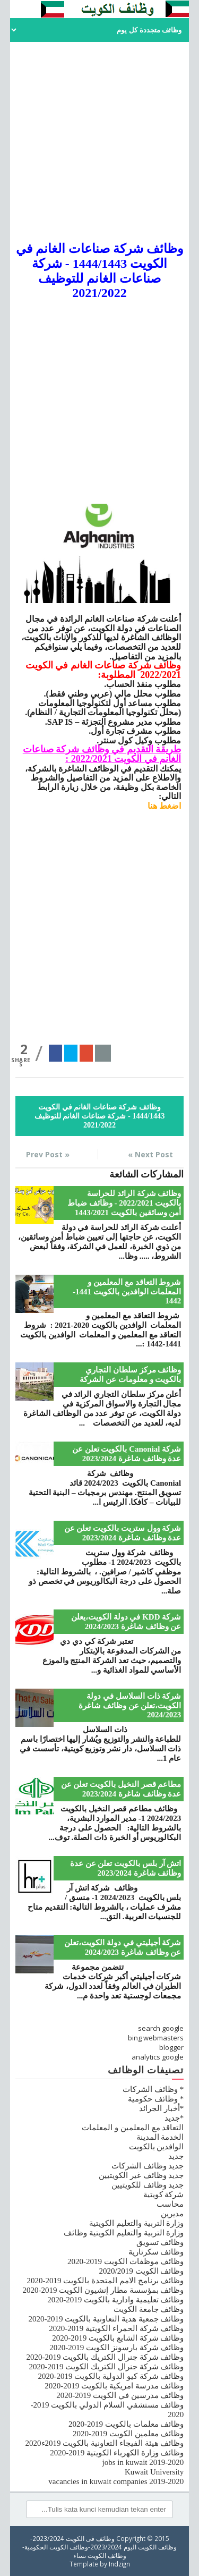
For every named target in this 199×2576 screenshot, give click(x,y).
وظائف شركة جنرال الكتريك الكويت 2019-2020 (106, 2366)
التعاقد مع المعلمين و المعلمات (133, 2127)
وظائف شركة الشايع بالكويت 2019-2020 (118, 2338)
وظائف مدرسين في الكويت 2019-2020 (120, 2395)
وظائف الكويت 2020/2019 (141, 2271)
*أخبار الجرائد (161, 2108)
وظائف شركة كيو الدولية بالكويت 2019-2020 (111, 2376)
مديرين (172, 2213)
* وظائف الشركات (153, 2089)
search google (161, 2028)
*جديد (174, 2118)
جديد (176, 2156)
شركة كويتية (163, 2194)
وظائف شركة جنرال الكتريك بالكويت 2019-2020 (105, 2357)
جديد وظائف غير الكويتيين (141, 2175)
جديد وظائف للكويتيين (147, 2185)
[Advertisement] (99, 141)
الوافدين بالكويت (156, 2146)
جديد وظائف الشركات (147, 2166)
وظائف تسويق (160, 2242)
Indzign (119, 2564)
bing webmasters (156, 2038)
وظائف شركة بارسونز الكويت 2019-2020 (116, 2347)
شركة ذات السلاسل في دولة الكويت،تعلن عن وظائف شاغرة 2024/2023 (130, 1705)
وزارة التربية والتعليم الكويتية (136, 2223)
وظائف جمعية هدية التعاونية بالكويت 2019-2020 (106, 2319)
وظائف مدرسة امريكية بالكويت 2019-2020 (114, 2386)
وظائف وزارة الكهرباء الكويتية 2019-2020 (117, 2452)
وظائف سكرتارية (156, 2252)
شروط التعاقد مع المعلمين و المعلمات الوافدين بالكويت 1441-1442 (127, 1291)
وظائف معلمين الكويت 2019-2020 (128, 2433)
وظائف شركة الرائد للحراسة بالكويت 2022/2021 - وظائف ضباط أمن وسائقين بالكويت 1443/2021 (124, 1203)
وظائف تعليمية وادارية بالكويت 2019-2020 (115, 2299)
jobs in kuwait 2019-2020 (143, 2462)
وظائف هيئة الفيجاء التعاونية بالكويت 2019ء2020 (104, 2443)
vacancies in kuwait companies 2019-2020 (116, 2481)
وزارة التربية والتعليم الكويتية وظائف (124, 2232)
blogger (171, 2047)
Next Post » (150, 1154)
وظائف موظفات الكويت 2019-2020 (125, 2261)
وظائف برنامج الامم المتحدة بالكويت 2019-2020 (105, 2280)
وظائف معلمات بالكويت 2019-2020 (126, 2424)
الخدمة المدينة (160, 2137)
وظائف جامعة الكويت (149, 2309)
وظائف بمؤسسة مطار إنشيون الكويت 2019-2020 (103, 2290)
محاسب (170, 2204)
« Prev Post (48, 1154)
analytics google (158, 2057)
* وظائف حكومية (156, 2099)
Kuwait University (154, 2472)
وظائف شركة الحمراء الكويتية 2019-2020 (116, 2328)
